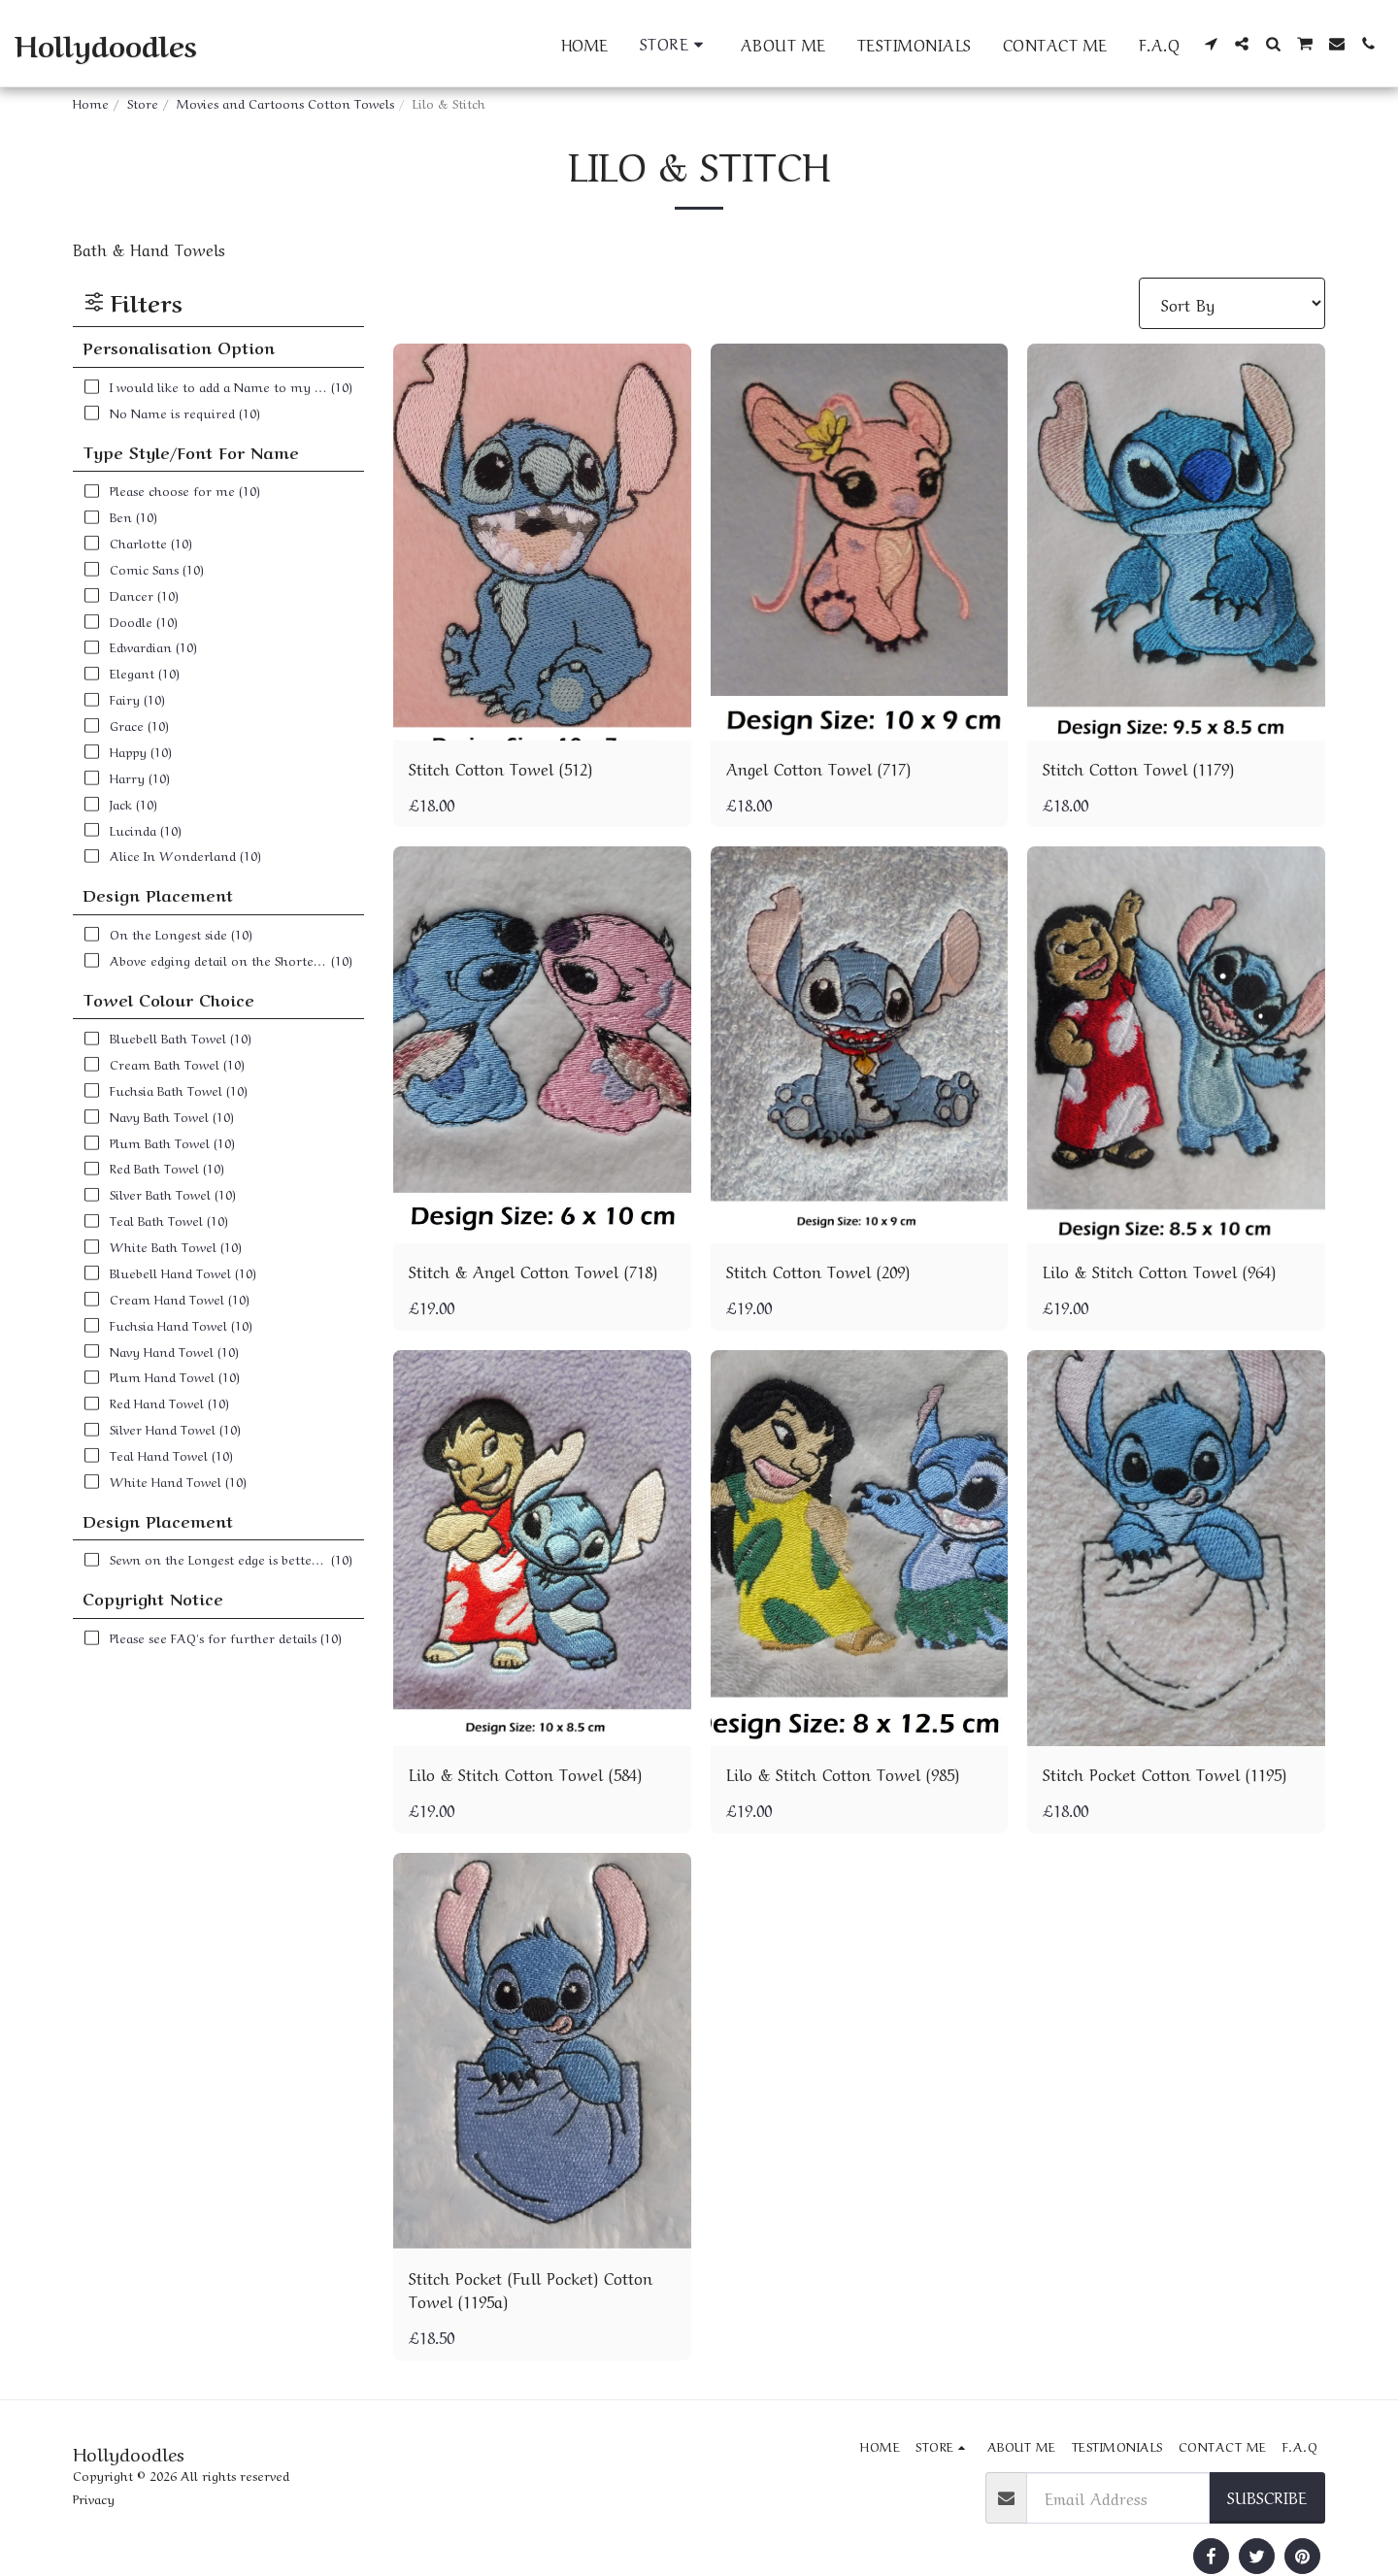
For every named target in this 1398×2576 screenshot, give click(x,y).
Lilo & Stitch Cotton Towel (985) (842, 1773)
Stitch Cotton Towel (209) (818, 1270)
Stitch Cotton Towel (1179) (1138, 767)
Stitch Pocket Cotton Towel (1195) (1164, 1773)
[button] (1210, 43)
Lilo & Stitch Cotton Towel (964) (1159, 1270)
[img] (542, 542)
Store (142, 102)
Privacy (94, 2498)
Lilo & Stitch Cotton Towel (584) (525, 1773)
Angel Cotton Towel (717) (818, 767)
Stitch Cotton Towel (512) (500, 767)
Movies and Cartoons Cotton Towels (285, 102)
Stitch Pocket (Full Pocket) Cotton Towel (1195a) (530, 2289)
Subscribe (1267, 2496)
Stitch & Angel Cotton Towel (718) (533, 1270)
